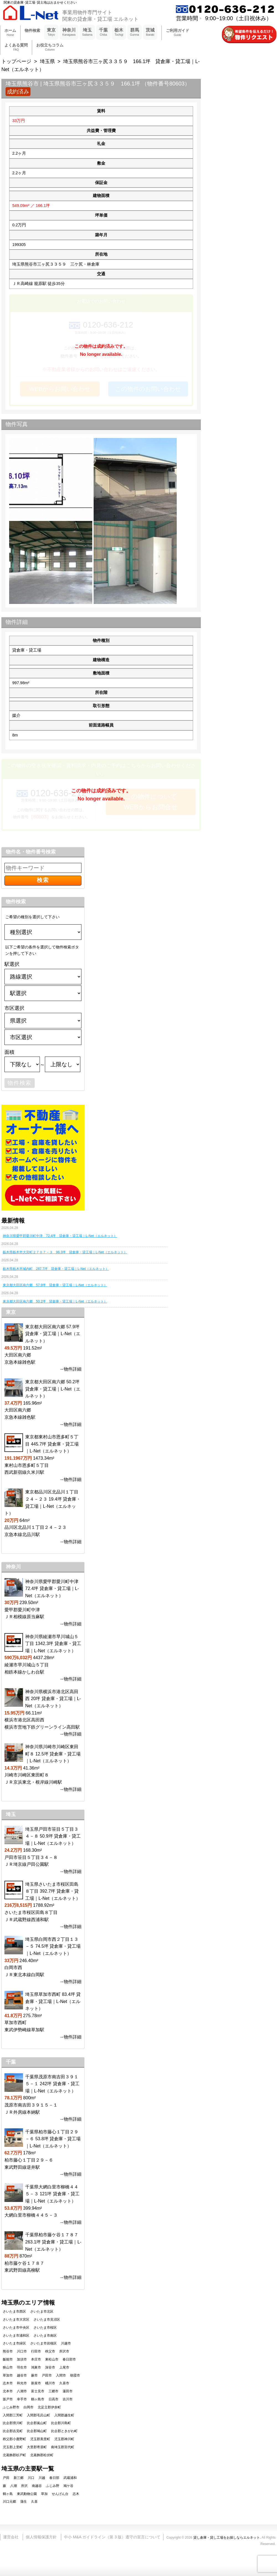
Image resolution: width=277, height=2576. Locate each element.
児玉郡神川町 (64, 2439)
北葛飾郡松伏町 (41, 2455)
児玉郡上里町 (13, 2447)
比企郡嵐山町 (37, 2423)
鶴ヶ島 (8, 2494)
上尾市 (64, 2367)
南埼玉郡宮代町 (62, 2447)
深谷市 (50, 2367)
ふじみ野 (52, 2486)
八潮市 (22, 2391)
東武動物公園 (27, 2494)
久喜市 (64, 2383)
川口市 (22, 2351)
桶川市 (50, 2383)
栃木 (118, 32)
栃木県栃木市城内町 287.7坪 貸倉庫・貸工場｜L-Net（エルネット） (56, 1269)
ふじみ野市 (11, 2407)
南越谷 (37, 2486)
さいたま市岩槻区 (43, 2343)
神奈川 (69, 32)
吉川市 (68, 2399)
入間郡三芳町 (13, 2415)
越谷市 (22, 2375)
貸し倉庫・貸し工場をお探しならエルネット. (227, 2537)
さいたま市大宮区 (16, 2319)
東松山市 (51, 2359)
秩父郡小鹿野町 (14, 2439)
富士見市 (37, 2391)
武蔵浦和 (70, 2478)
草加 (44, 2494)
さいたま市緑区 (14, 2343)
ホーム (10, 32)
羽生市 (22, 2367)
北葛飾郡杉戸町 (14, 2455)
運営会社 (11, 2537)
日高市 (53, 2399)
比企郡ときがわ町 (64, 2431)
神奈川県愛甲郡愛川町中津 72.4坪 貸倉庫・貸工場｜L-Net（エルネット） (60, 1236)
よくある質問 (16, 47)
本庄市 (36, 2359)
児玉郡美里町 (40, 2439)
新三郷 (19, 2478)
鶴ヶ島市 (37, 2399)
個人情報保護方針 (41, 2537)
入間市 (61, 2375)
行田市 (36, 2351)
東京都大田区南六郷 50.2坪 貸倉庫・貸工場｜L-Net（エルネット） (55, 1301)
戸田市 (47, 2375)
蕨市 (34, 2375)
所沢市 (64, 2351)
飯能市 (8, 2359)
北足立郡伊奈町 (49, 2407)
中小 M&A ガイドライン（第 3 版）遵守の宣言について (112, 2537)
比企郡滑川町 (13, 2423)
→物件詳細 (70, 1369)
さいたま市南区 (45, 2336)
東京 (51, 32)
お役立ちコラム (49, 47)
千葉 (103, 32)
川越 (42, 2478)
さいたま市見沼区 (47, 2319)
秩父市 (50, 2351)
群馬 (134, 32)
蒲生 (23, 2502)
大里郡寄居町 (37, 2447)
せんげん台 (60, 2494)
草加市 (8, 2375)
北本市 (8, 2391)
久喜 (34, 2502)
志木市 (8, 2383)
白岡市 (29, 2407)
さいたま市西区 (14, 2311)
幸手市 (22, 2399)
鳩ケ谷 (68, 2486)
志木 (76, 2494)
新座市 (36, 2383)
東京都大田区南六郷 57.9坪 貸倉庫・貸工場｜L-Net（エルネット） (55, 1285)
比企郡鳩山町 (37, 2431)
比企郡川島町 (61, 2423)
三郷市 (53, 2391)
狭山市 (8, 2367)
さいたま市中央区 (16, 2327)
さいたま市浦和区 (16, 2336)
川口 (31, 2478)
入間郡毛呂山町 (38, 2415)
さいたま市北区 (41, 2311)
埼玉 (87, 32)
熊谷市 (8, 2351)
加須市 (22, 2359)
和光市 (22, 2383)
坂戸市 (8, 2399)
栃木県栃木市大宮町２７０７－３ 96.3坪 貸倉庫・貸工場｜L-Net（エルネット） (65, 1252)
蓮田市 (68, 2391)
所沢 (24, 2486)
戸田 (6, 2478)
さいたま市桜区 (45, 2327)
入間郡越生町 (64, 2415)
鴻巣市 (36, 2367)
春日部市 (69, 2359)
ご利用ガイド (177, 32)
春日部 (54, 2478)
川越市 (66, 2343)
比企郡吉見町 (13, 2431)
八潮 (13, 2486)
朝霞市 (75, 2375)
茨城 (150, 32)
